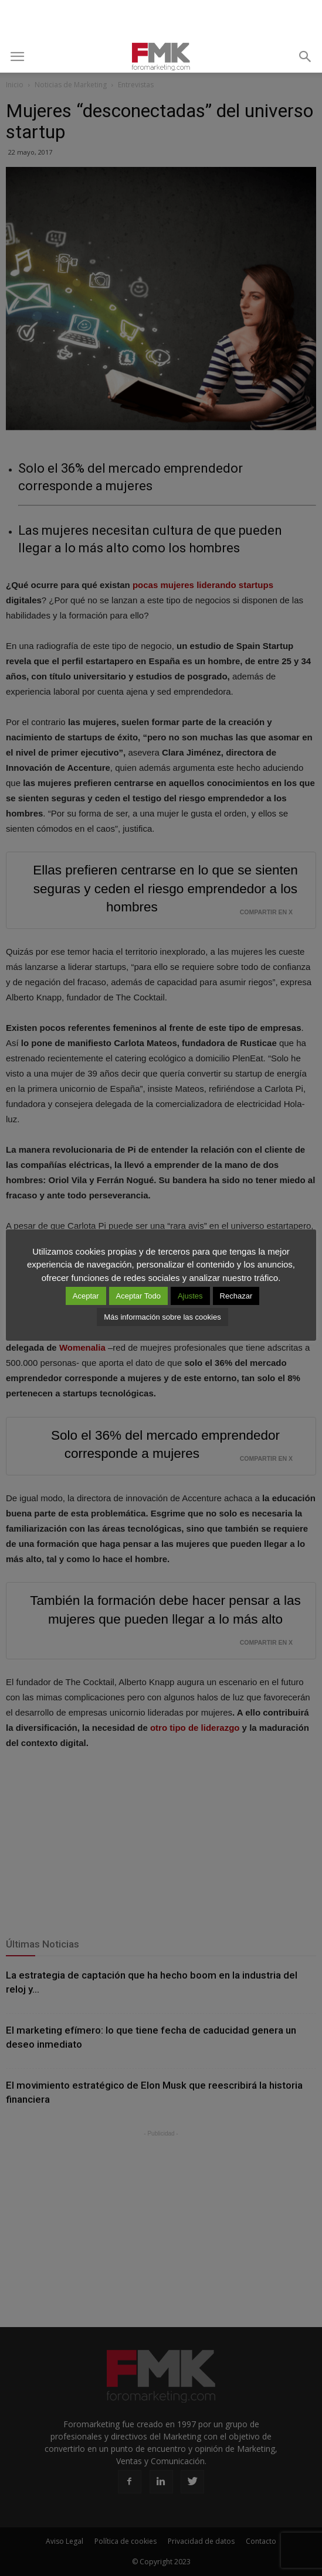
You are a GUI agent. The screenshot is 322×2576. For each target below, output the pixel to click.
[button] (305, 57)
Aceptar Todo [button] (138, 1296)
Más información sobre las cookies (162, 1317)
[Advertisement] (161, 20)
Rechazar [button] (236, 1296)
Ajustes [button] (190, 1296)
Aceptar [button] (86, 1296)
